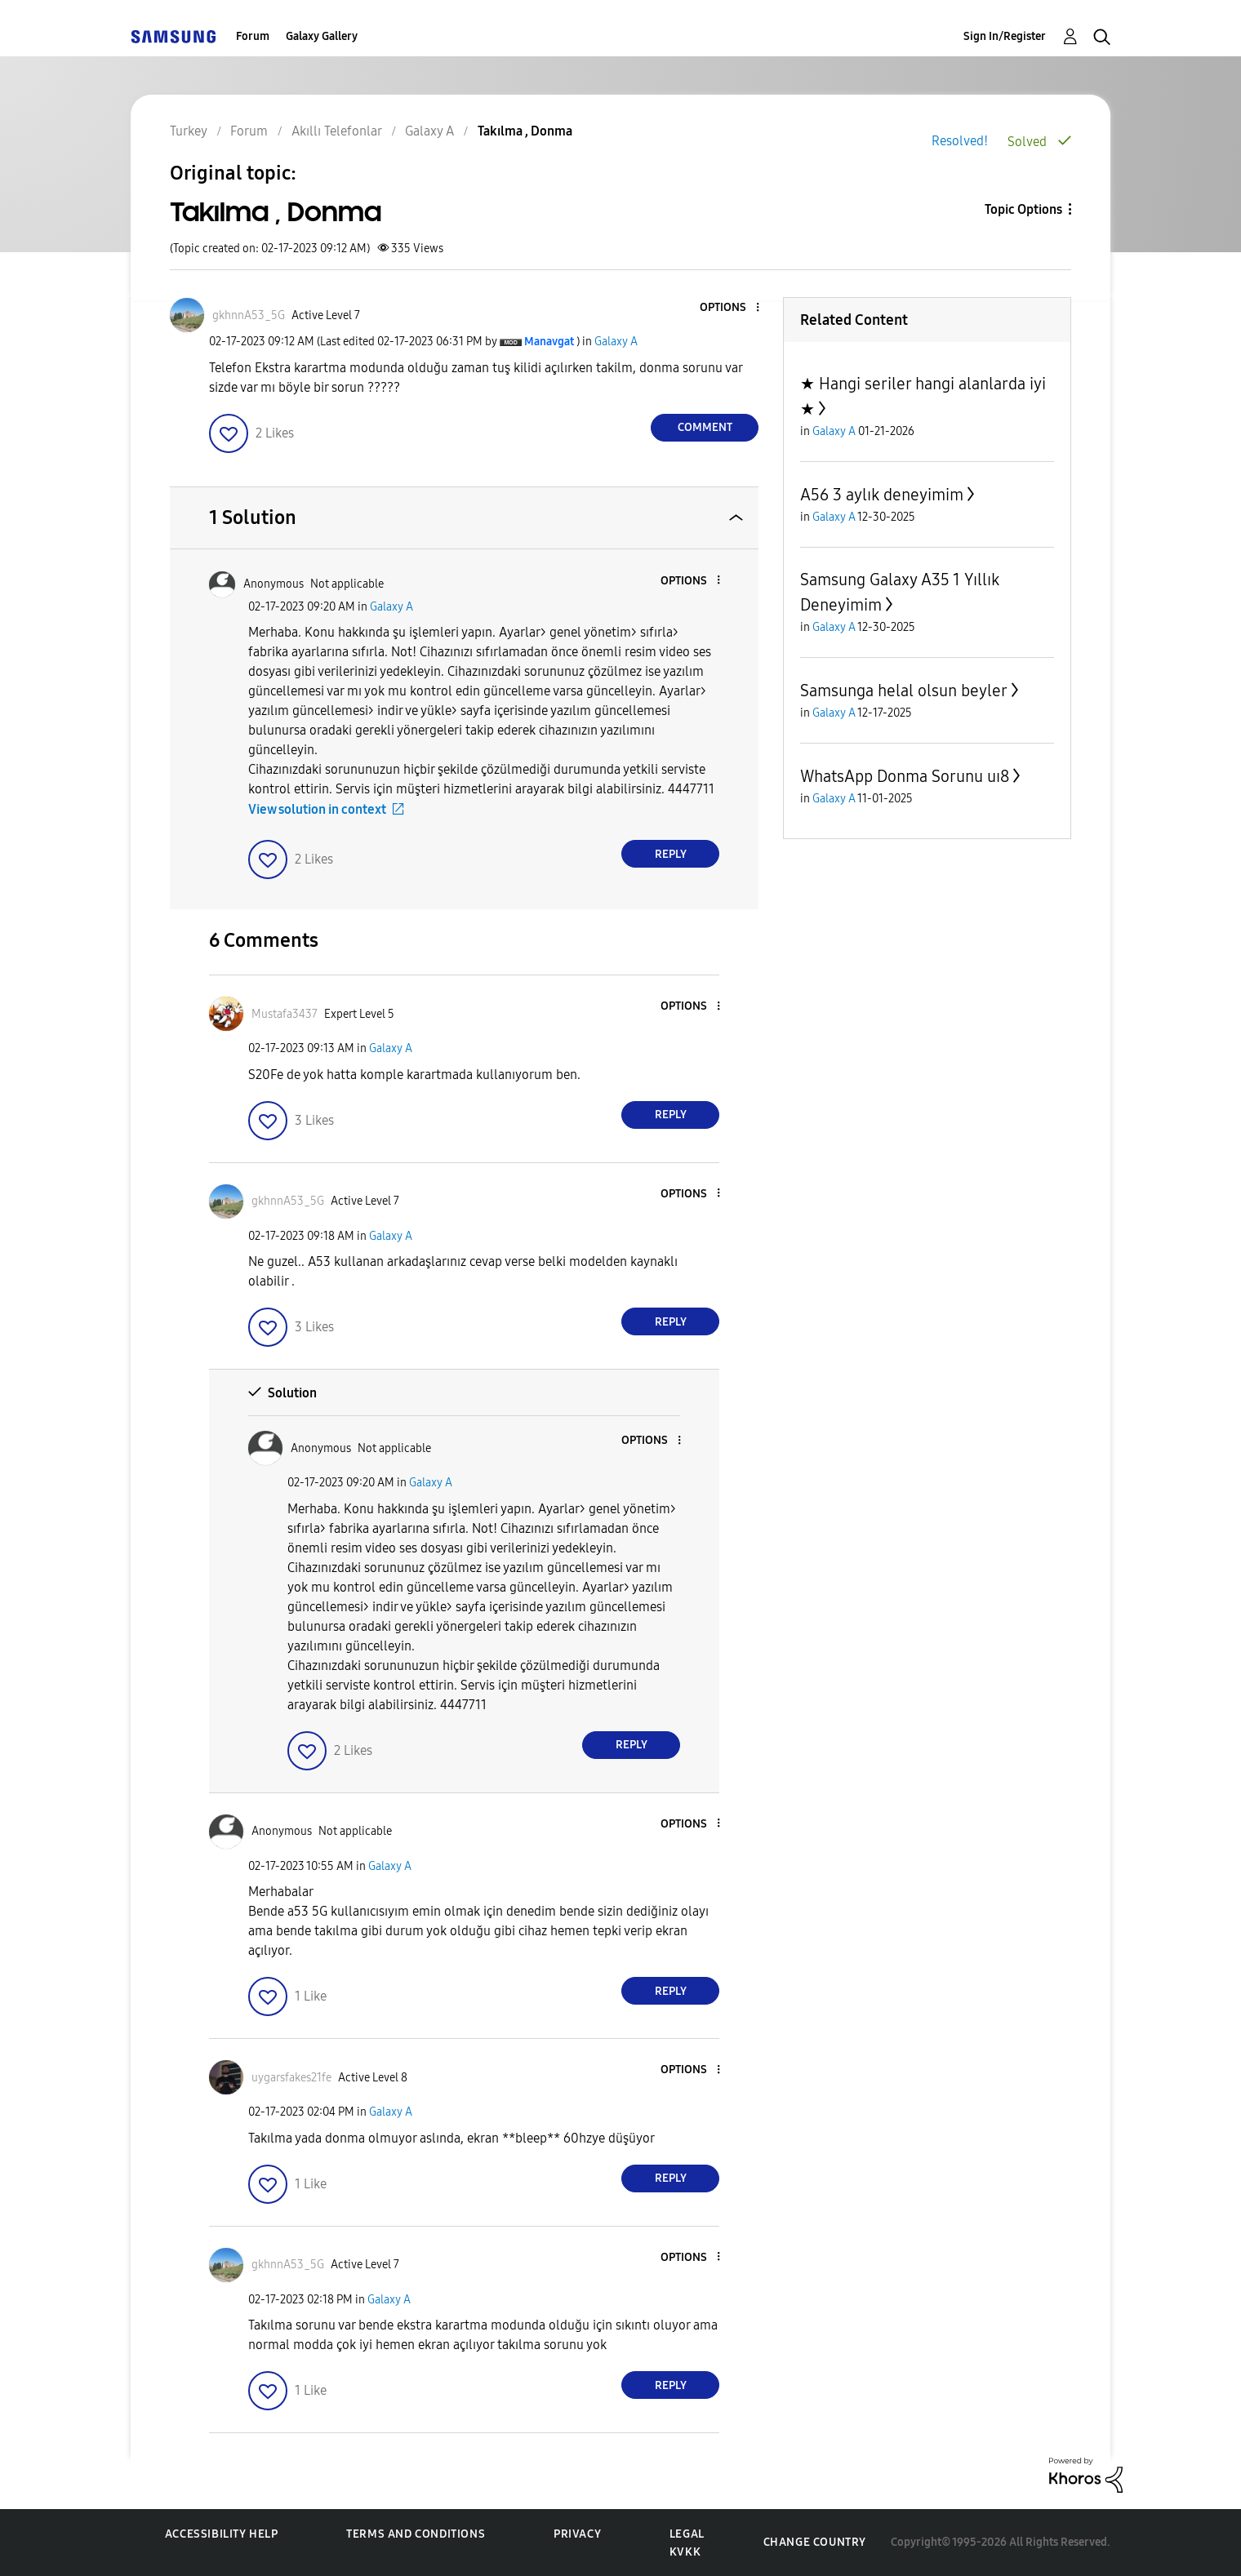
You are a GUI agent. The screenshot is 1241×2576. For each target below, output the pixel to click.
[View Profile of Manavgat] (549, 342)
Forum (252, 36)
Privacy (577, 2534)
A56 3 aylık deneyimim (881, 494)
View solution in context (317, 809)
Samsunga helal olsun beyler (903, 690)
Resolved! (960, 141)
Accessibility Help (221, 2534)
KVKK (685, 2552)
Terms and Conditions (415, 2534)
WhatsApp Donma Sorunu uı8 (904, 776)
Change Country (814, 2542)
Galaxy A (616, 342)
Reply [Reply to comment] (671, 854)
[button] (730, 308)
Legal (687, 2534)
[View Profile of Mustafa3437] (284, 1014)
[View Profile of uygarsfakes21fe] (291, 2078)
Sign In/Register (1004, 36)
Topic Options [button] (1023, 209)
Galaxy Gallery (322, 36)
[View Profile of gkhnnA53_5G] (248, 315)
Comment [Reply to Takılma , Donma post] (705, 427)
